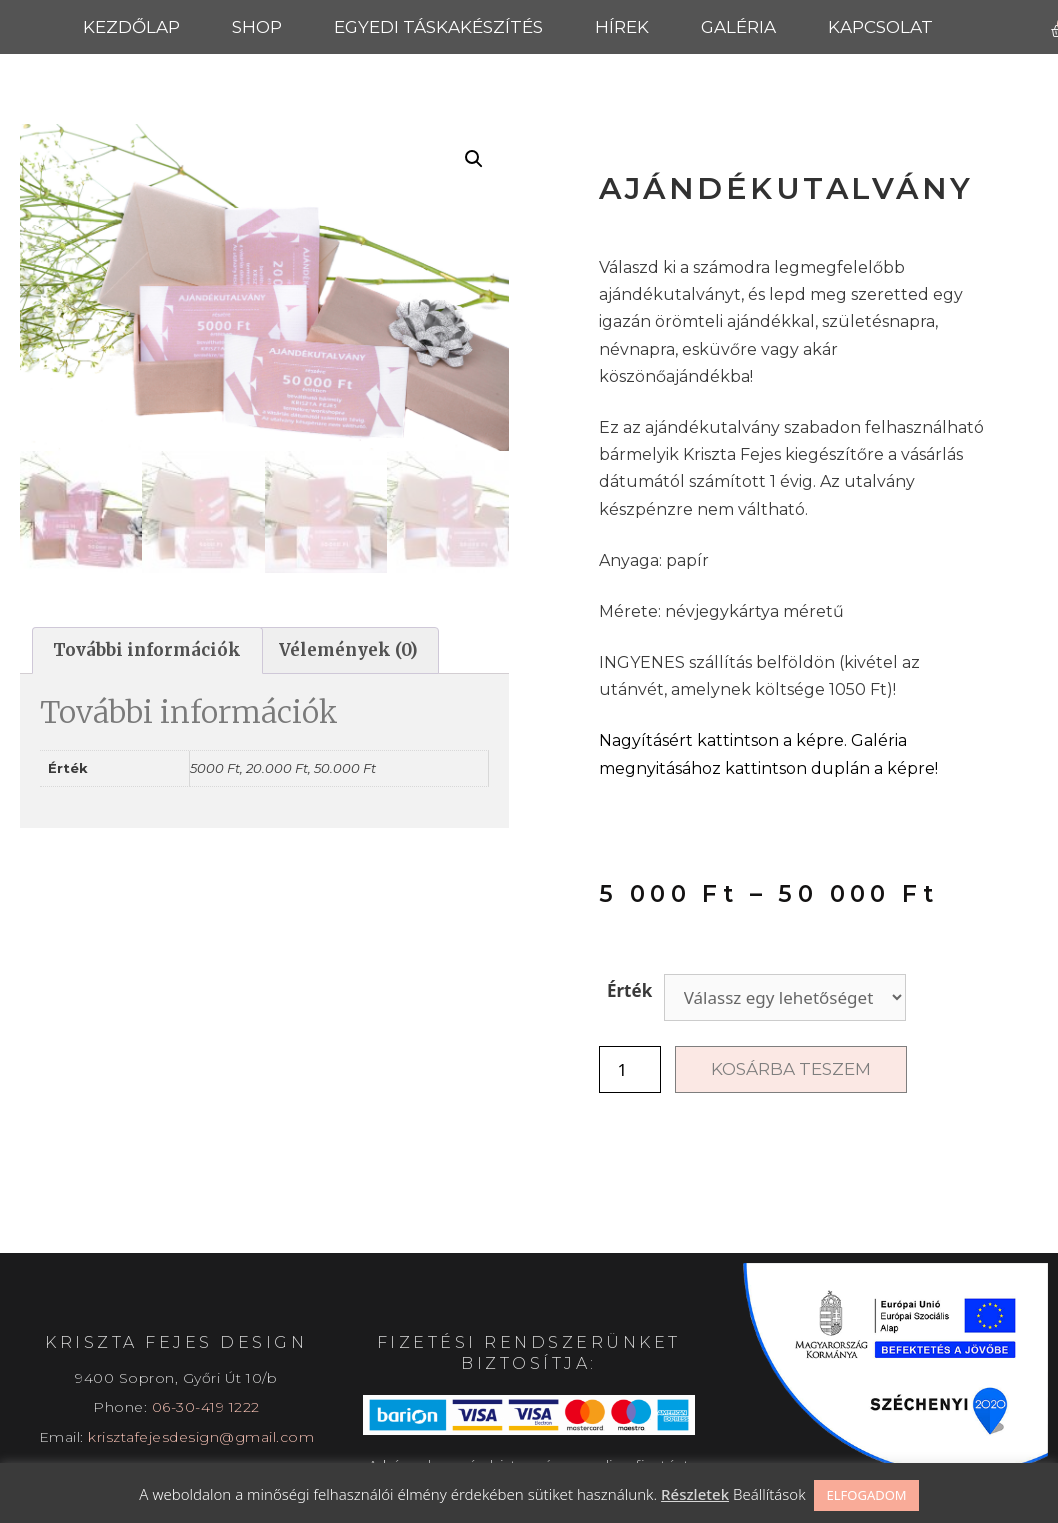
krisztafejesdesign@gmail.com (201, 1437)
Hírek (622, 27)
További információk (147, 650)
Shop (257, 27)
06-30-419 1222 (206, 1407)
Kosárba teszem (791, 1069)
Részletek (695, 1494)
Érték (629, 990)
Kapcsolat (880, 27)
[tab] (147, 650)
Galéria (738, 27)
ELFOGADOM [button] (866, 1495)
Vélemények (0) (348, 650)
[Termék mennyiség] (630, 1069)
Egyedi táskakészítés (438, 27)
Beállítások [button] (769, 1494)
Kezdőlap (131, 27)
